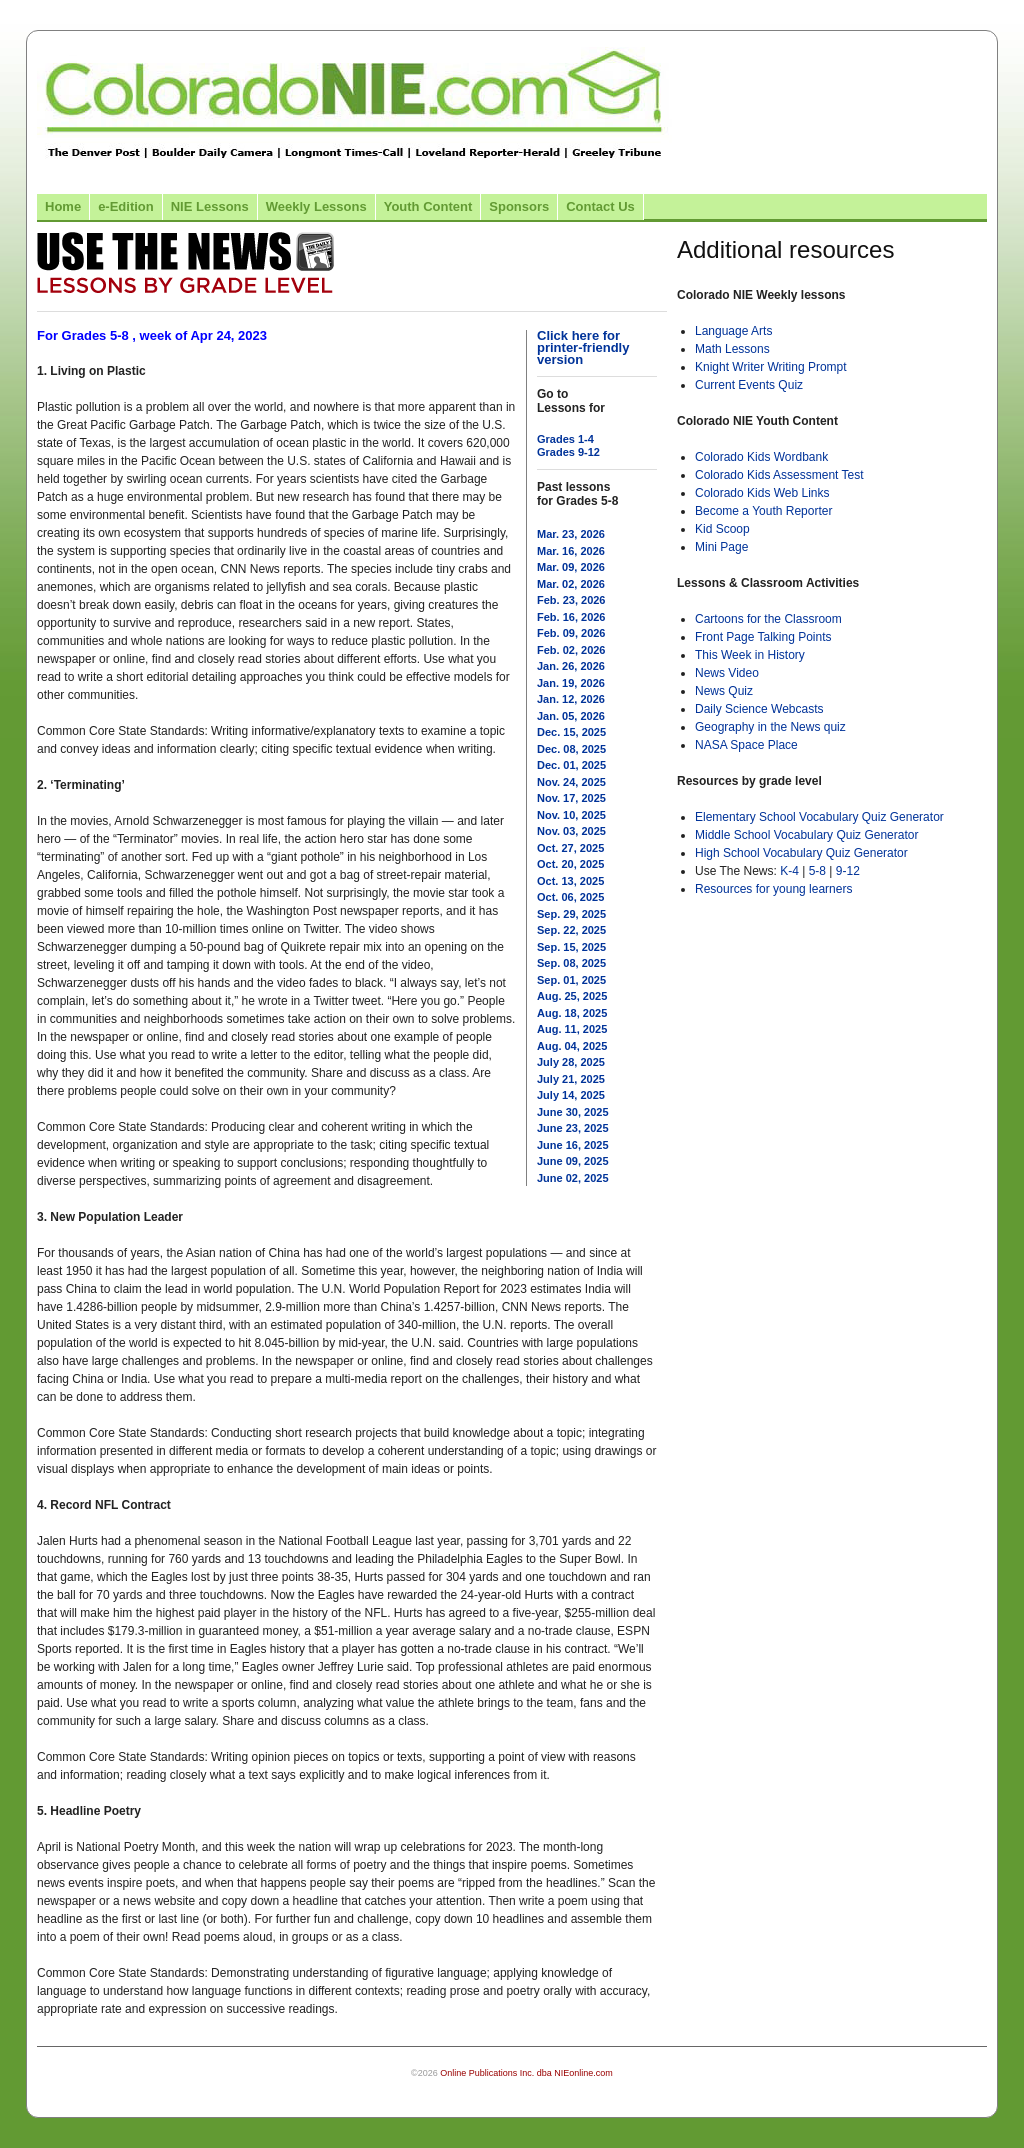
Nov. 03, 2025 (571, 831)
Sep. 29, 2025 (571, 914)
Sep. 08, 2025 (571, 963)
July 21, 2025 (571, 1079)
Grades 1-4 (565, 439)
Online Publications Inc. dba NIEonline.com (526, 2073)
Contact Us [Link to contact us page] (600, 206)
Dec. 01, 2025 (571, 765)
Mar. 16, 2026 (571, 551)
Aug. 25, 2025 (572, 996)
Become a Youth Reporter (763, 511)
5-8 (819, 871)
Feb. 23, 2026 (571, 600)
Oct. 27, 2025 (570, 848)
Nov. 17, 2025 (571, 798)
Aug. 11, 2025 (572, 1029)
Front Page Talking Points (763, 637)
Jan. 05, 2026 (571, 716)
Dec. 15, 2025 (571, 732)
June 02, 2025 (573, 1178)
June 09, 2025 (573, 1161)
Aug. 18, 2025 (572, 1013)
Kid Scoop (722, 529)
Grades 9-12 (568, 452)
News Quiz (724, 691)
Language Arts (733, 331)
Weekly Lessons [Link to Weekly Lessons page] (316, 206)
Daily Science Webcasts (759, 709)
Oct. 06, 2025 (570, 897)
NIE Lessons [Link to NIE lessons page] (210, 206)
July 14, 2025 (571, 1095)
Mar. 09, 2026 (571, 567)
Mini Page (721, 547)
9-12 (848, 871)
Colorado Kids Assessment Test (779, 475)
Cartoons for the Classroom (768, 619)
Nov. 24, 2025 (571, 782)
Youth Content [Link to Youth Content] (428, 206)
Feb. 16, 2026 (571, 617)
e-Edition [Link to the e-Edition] (126, 206)
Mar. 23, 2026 (571, 534)
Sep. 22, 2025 (571, 930)
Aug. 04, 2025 (572, 1046)
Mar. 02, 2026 (571, 584)
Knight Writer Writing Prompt (771, 367)
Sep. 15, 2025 (571, 947)
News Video (727, 673)
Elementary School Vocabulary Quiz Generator (819, 817)
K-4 (789, 871)
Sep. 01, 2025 (571, 980)
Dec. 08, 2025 (571, 749)
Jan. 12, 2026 (571, 699)
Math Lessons (732, 349)
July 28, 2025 (571, 1062)
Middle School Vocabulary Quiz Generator (806, 835)
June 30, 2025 (573, 1112)
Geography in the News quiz (770, 727)
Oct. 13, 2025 (570, 881)
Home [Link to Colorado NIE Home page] (63, 206)
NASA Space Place (746, 745)
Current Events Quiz (749, 385)
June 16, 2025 (573, 1145)
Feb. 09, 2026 (571, 633)
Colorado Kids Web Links (762, 493)
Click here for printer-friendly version (583, 347)
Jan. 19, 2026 (571, 683)
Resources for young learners (773, 889)
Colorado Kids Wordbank (761, 457)
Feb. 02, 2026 (571, 650)
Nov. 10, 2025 (571, 815)
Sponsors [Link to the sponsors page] (519, 206)
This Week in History (750, 655)
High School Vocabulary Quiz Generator (801, 853)
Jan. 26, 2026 (571, 666)
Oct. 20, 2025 (570, 864)
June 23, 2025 (573, 1128)
